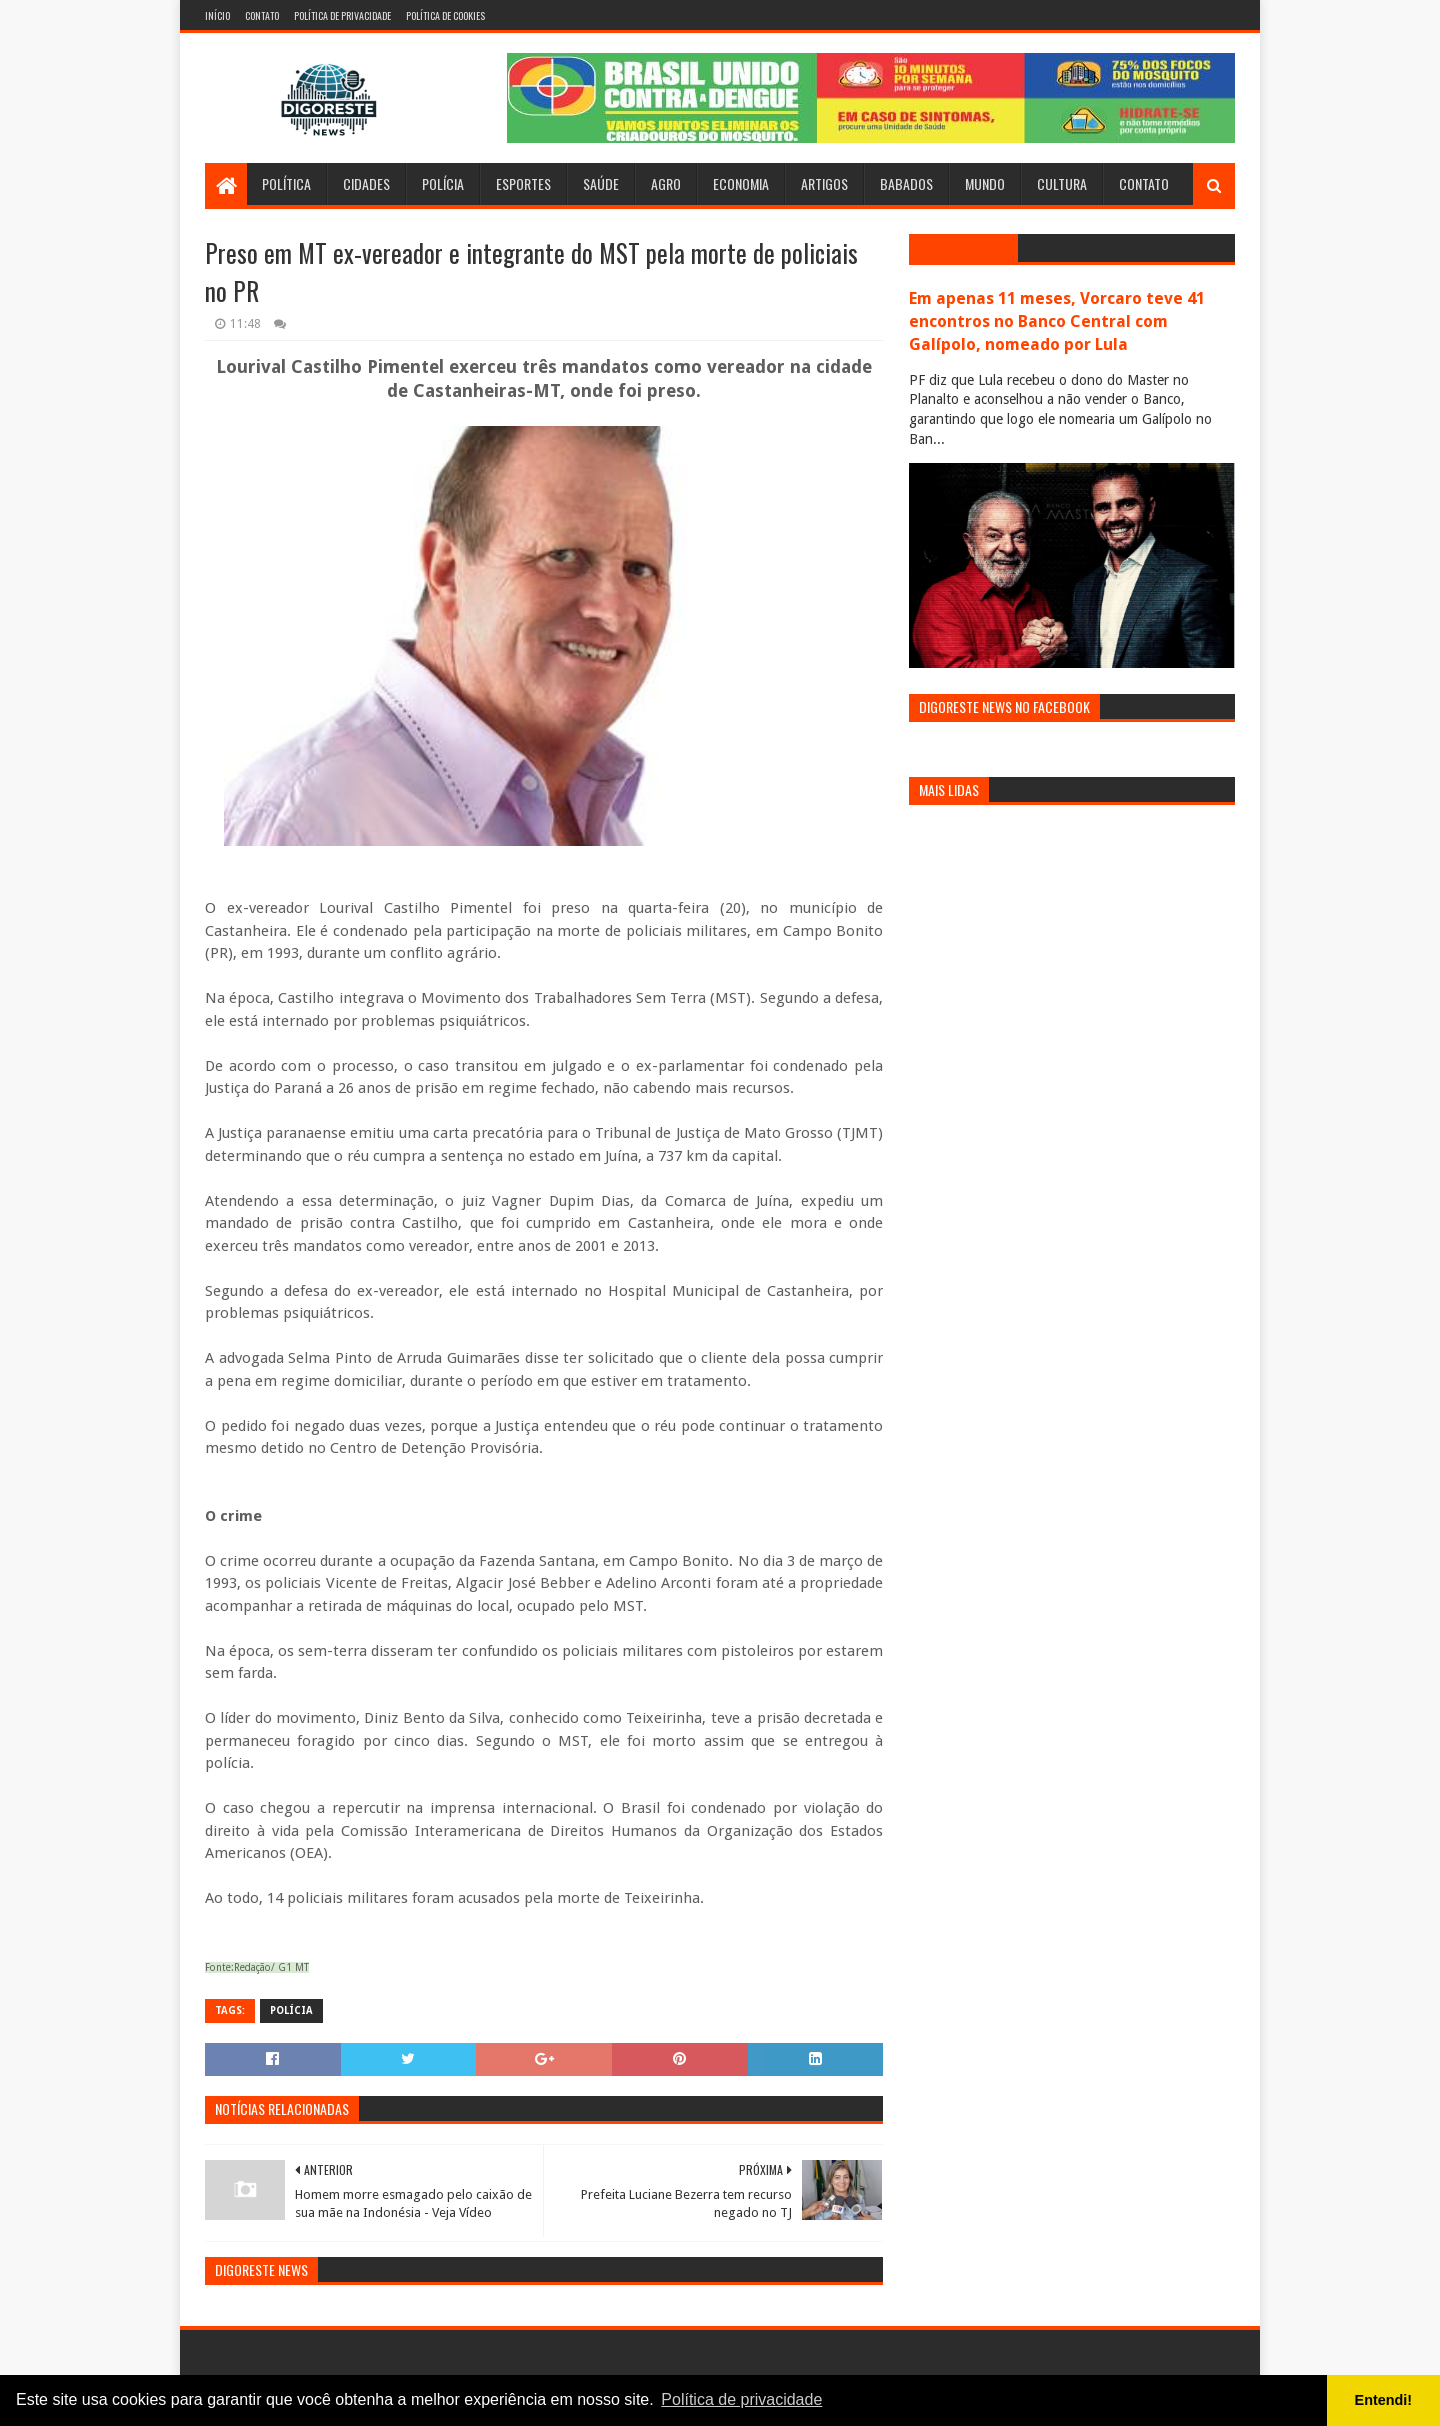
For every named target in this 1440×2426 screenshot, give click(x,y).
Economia (741, 183)
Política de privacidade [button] (741, 2399)
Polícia (443, 183)
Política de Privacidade (342, 15)
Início (217, 15)
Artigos (824, 183)
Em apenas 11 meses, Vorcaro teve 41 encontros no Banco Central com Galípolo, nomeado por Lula (1057, 321)
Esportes (523, 183)
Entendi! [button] (1384, 2400)
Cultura (1062, 183)
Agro (666, 183)
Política (286, 183)
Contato (262, 15)
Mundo (985, 183)
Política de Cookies (445, 15)
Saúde (601, 183)
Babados (906, 183)
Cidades (366, 183)
